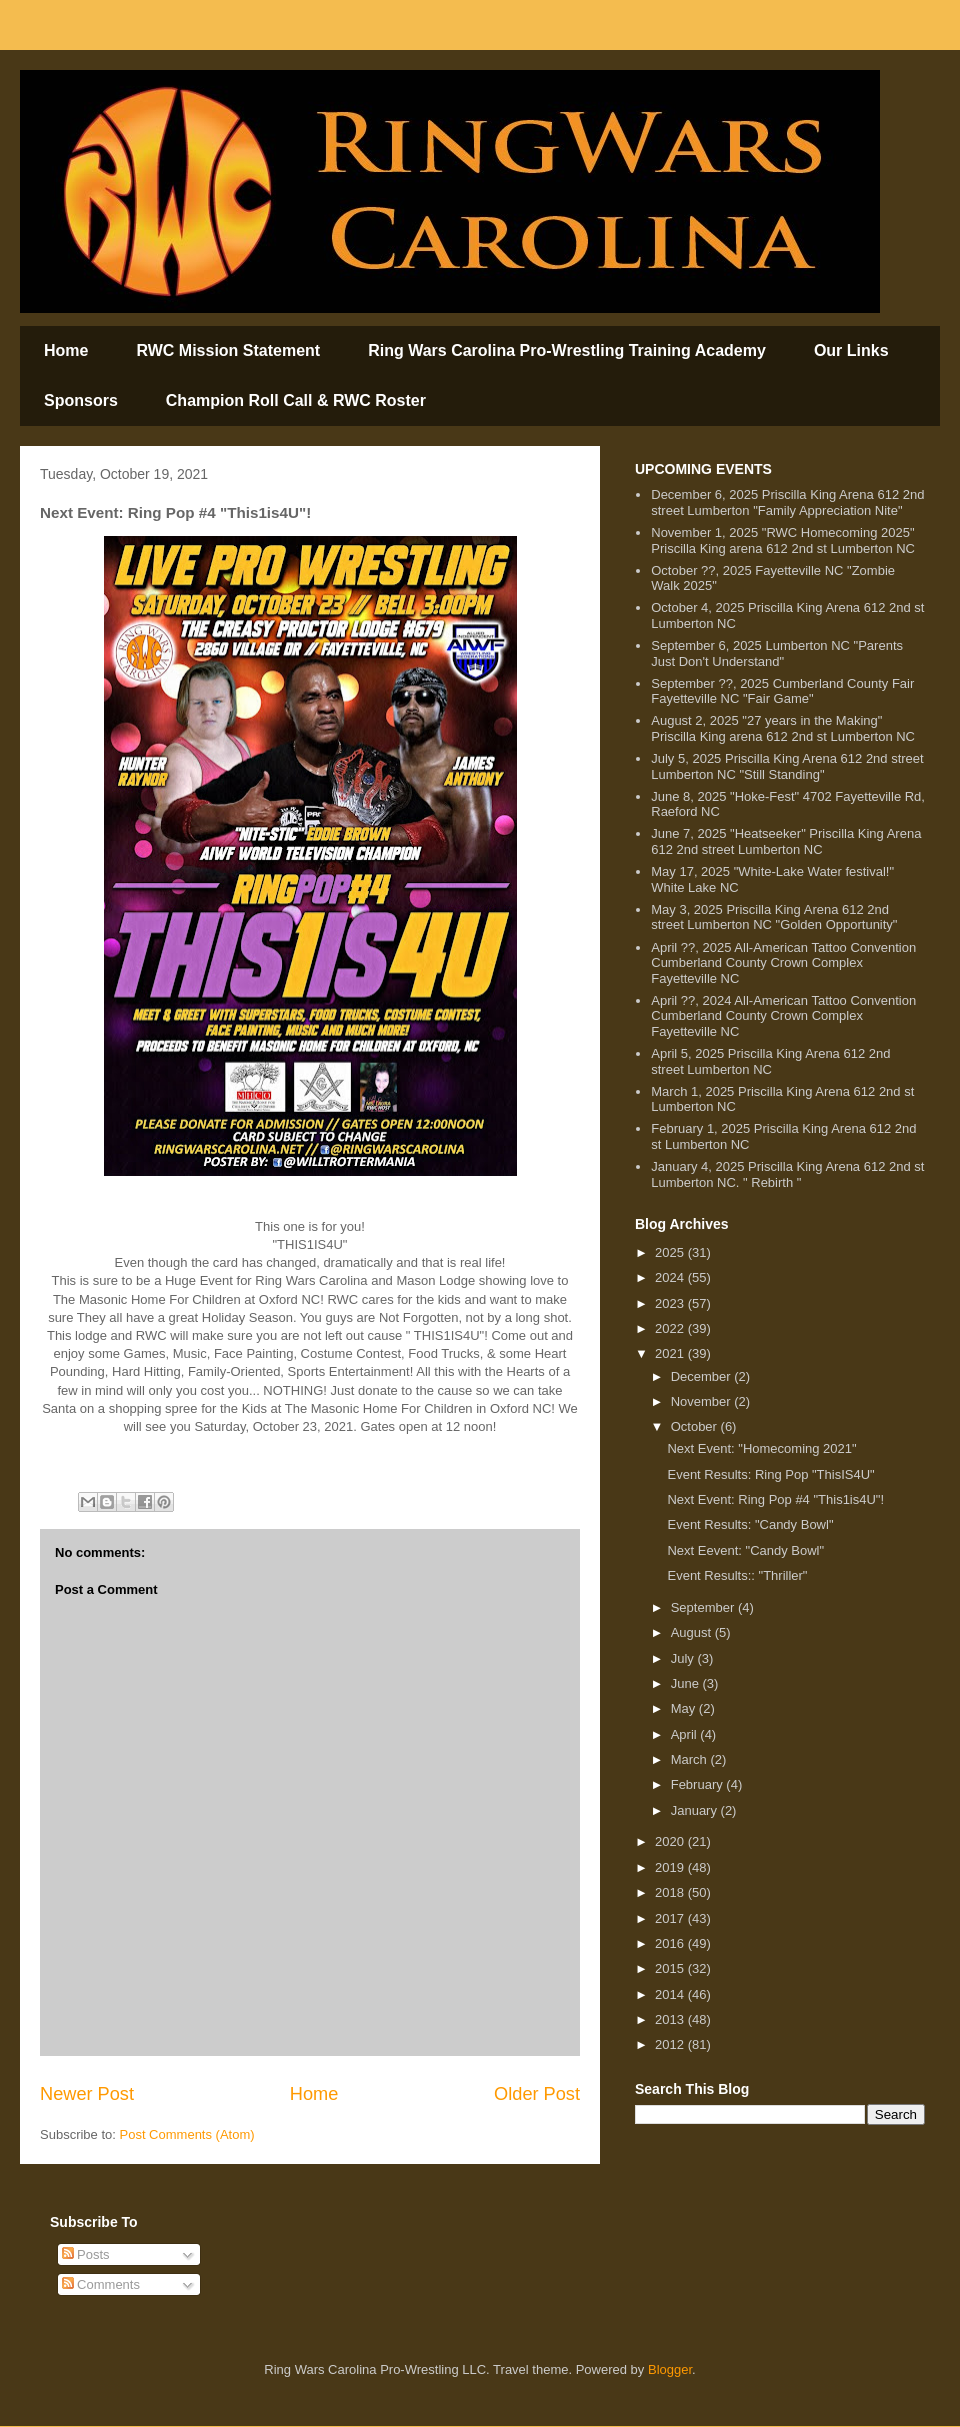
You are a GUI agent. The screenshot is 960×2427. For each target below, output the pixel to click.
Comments (101, 2284)
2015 (671, 1968)
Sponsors (81, 400)
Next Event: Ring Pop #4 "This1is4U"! (775, 1499)
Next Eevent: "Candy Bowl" (745, 1550)
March (691, 1759)
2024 (671, 1277)
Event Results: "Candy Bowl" (750, 1524)
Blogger (670, 2369)
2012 (671, 2044)
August (693, 1632)
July (684, 1658)
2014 (671, 1994)
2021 (671, 1353)
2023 (671, 1303)
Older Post (537, 2094)
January (696, 1810)
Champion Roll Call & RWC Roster (296, 400)
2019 (671, 1867)
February (699, 1784)
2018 (671, 1892)
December (703, 1376)
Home (66, 350)
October (696, 1426)
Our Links (851, 350)
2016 (671, 1943)
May (685, 1708)
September (704, 1607)
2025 (671, 1252)
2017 (671, 1918)
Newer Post (87, 2094)
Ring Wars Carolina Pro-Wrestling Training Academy (567, 350)
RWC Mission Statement (228, 350)
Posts (86, 2254)
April (686, 1734)
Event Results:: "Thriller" (737, 1575)
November (703, 1401)
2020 (671, 1841)
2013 (671, 2019)
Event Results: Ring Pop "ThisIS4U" (770, 1474)
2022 (671, 1328)
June (687, 1683)
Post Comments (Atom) (187, 2134)
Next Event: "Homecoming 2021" (761, 1448)
